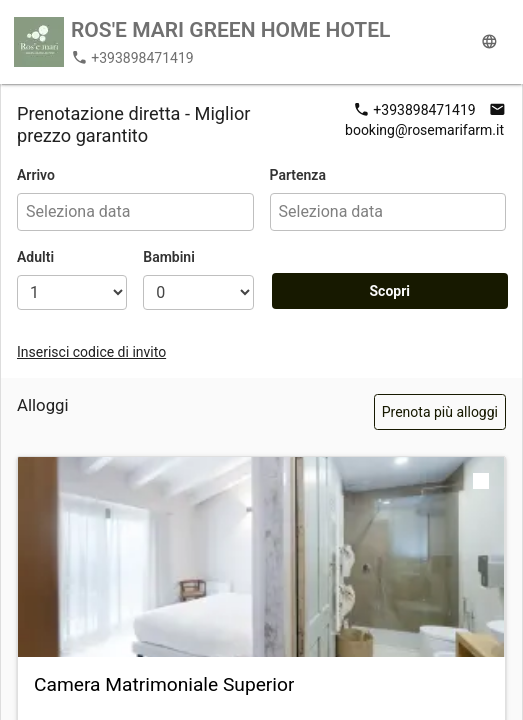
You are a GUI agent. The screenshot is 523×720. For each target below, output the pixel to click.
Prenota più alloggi (440, 412)
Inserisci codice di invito (91, 352)
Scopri (389, 291)
